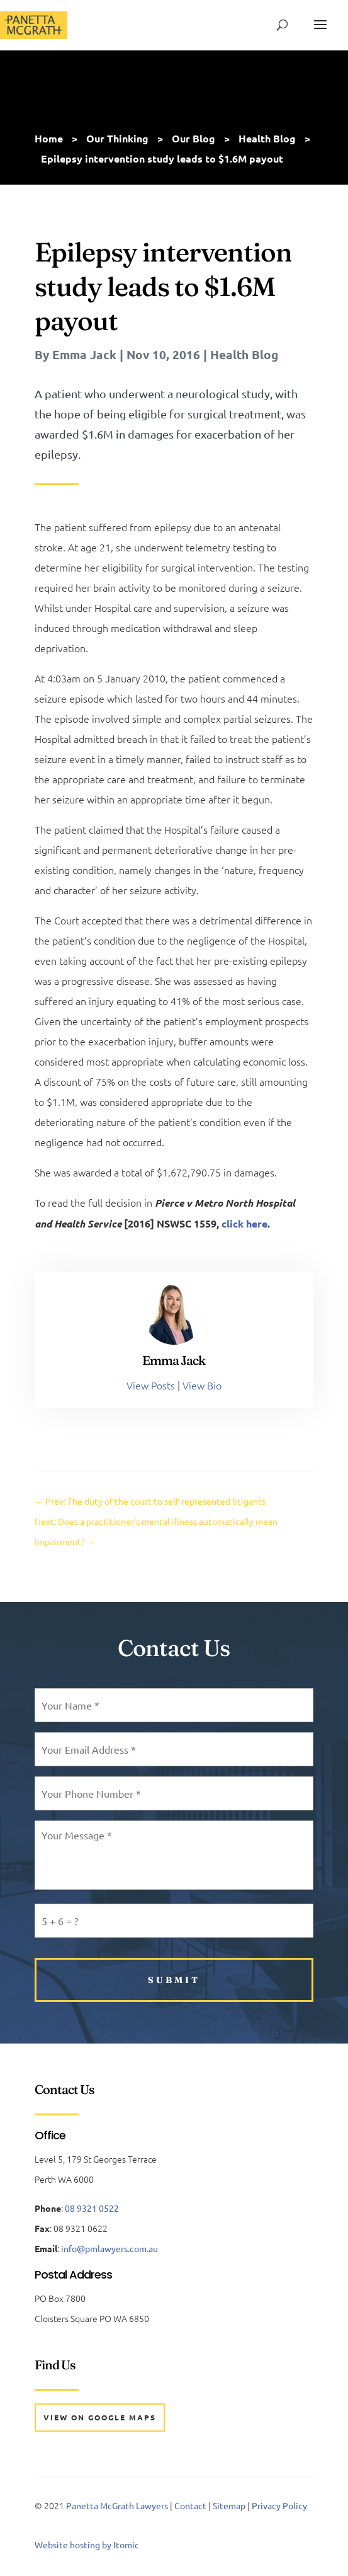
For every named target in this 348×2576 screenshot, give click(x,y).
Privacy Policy (279, 2505)
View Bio (202, 1385)
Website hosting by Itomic (87, 2544)
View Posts (150, 1385)
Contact (190, 2505)
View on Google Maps (99, 2417)
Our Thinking (117, 138)
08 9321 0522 (92, 2208)
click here (244, 1223)
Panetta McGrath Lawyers (117, 2505)
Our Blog (193, 138)
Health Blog (244, 354)
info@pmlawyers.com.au (109, 2248)
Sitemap (229, 2505)
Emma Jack (84, 354)
